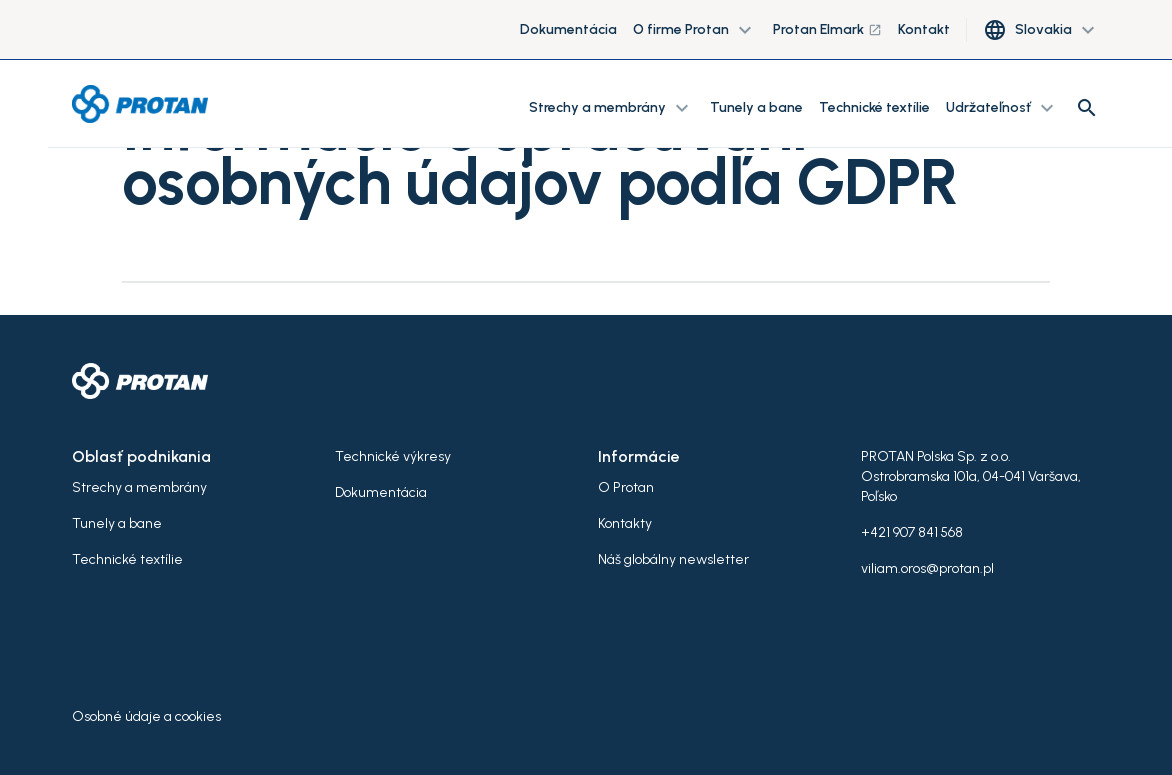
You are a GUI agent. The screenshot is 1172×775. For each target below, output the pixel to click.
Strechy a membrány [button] (611, 108)
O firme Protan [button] (695, 30)
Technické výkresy (393, 456)
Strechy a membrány (139, 487)
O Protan (626, 487)
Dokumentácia (568, 29)
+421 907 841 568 (912, 532)
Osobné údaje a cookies (146, 716)
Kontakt (924, 29)
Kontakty (625, 523)
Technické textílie (874, 107)
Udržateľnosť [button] (1002, 108)
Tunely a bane (756, 107)
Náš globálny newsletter (673, 559)
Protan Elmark (827, 29)
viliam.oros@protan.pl (927, 568)
